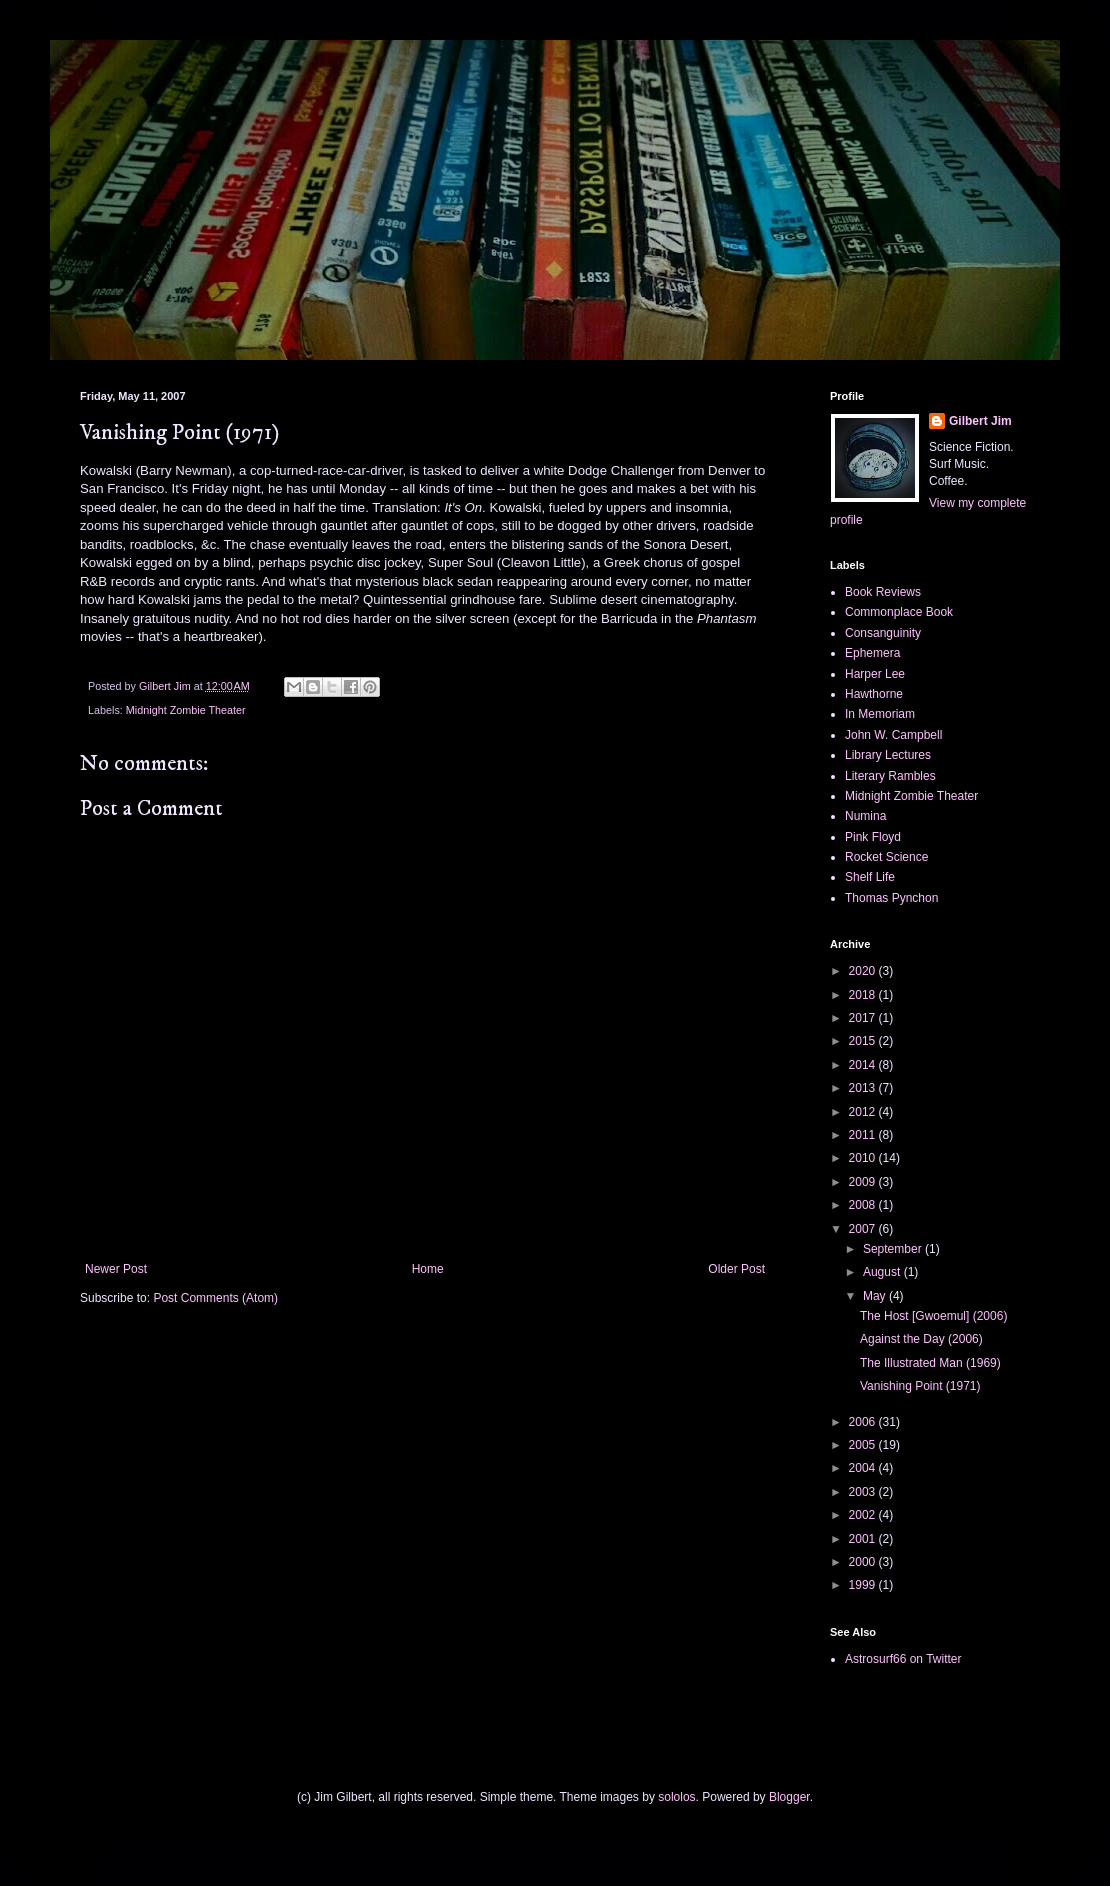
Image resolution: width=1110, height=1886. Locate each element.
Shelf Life (870, 877)
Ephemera (872, 653)
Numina (865, 816)
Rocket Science (886, 857)
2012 (864, 1112)
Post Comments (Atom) (215, 1298)
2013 (864, 1088)
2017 (864, 1018)
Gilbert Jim (980, 421)
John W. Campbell (893, 735)
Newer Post (116, 1269)
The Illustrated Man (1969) (930, 1363)
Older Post (736, 1269)
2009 (864, 1182)
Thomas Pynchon (891, 898)
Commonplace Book (899, 612)
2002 (864, 1515)
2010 (864, 1158)
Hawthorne (874, 694)
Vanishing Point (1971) (920, 1386)
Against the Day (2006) (921, 1339)
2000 (864, 1562)
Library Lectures (888, 755)
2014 (864, 1065)
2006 (864, 1422)
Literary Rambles (890, 776)
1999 (864, 1585)
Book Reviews (883, 592)
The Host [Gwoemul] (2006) (933, 1316)
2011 (864, 1135)
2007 (864, 1229)
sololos (676, 1797)
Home (428, 1269)
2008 (864, 1205)
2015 (864, 1041)
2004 (864, 1468)
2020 (864, 971)
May (876, 1296)
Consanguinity (883, 633)
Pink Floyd (873, 837)
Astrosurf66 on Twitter (903, 1659)
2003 (864, 1492)
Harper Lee (875, 674)
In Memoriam (880, 714)
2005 (864, 1445)
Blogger (789, 1797)
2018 (864, 995)
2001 (864, 1539)
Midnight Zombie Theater (186, 710)
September (894, 1249)
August (883, 1272)
